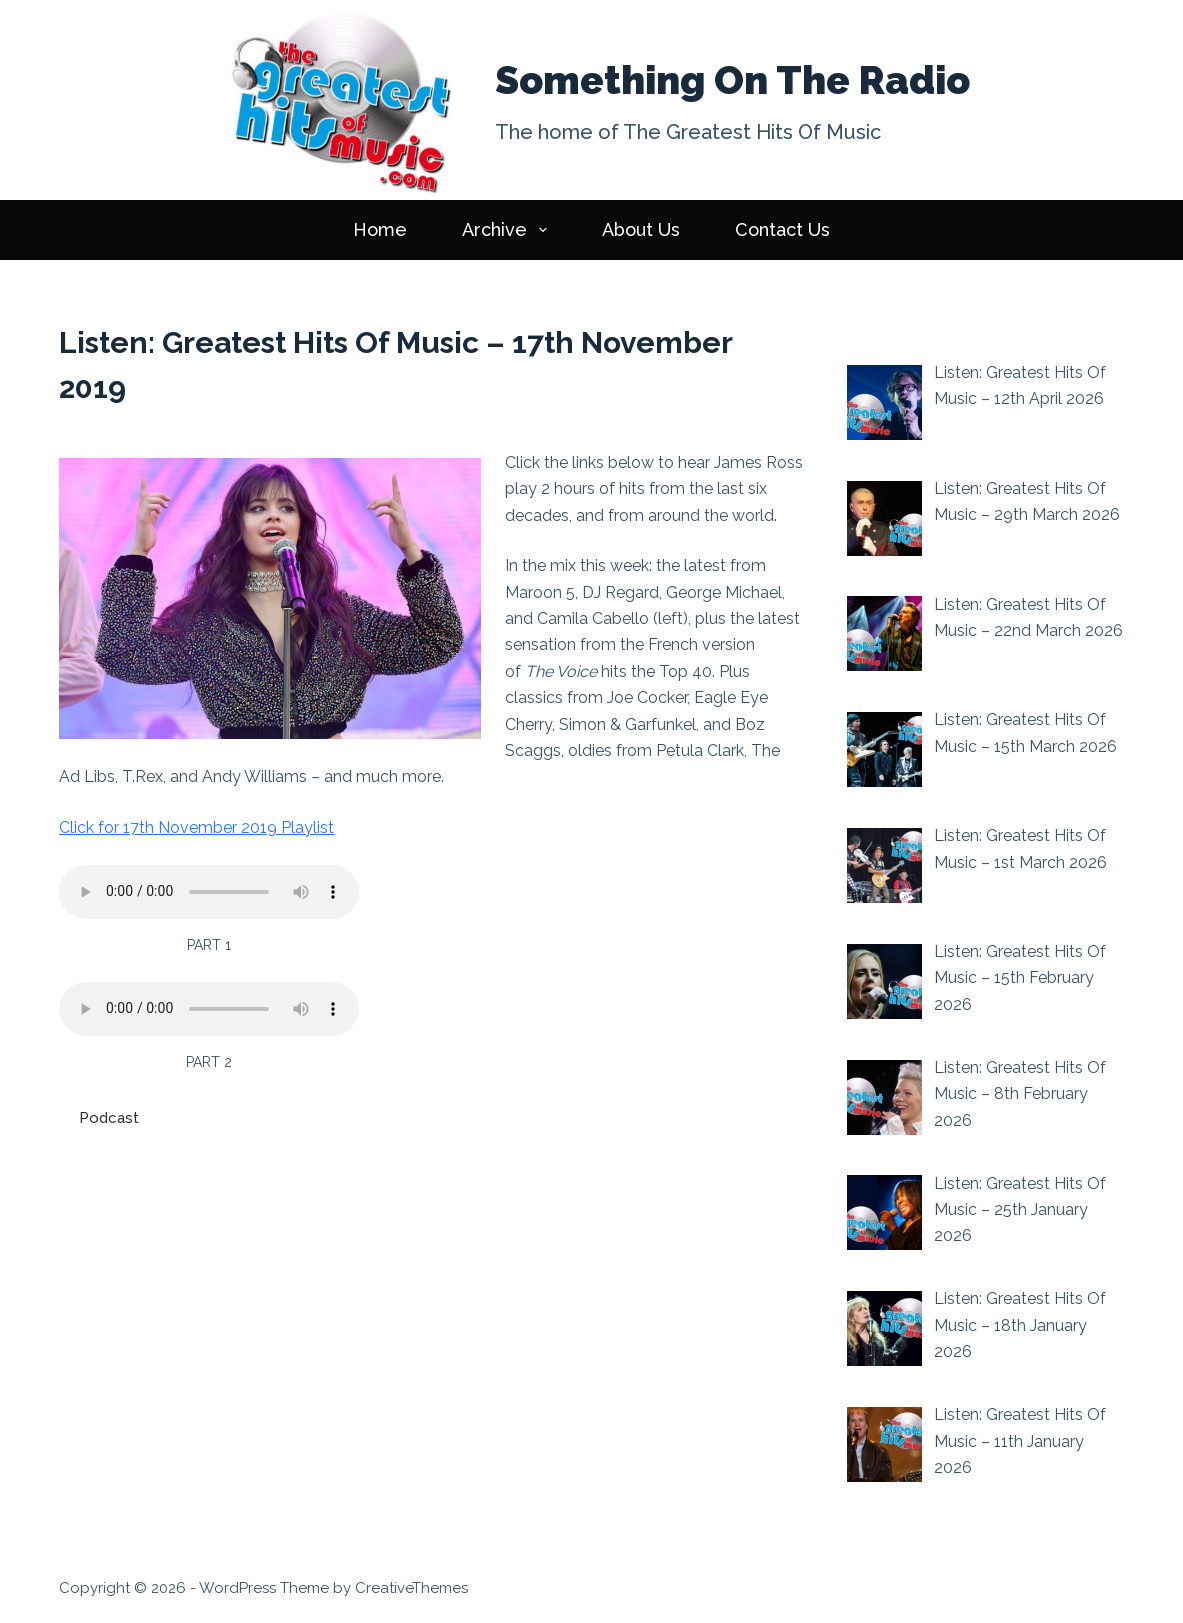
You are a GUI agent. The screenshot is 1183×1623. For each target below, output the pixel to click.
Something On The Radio (732, 80)
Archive (508, 230)
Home (380, 229)
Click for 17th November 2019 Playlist (196, 827)
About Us (641, 229)
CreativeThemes (411, 1588)
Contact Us (782, 229)
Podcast (109, 1118)
